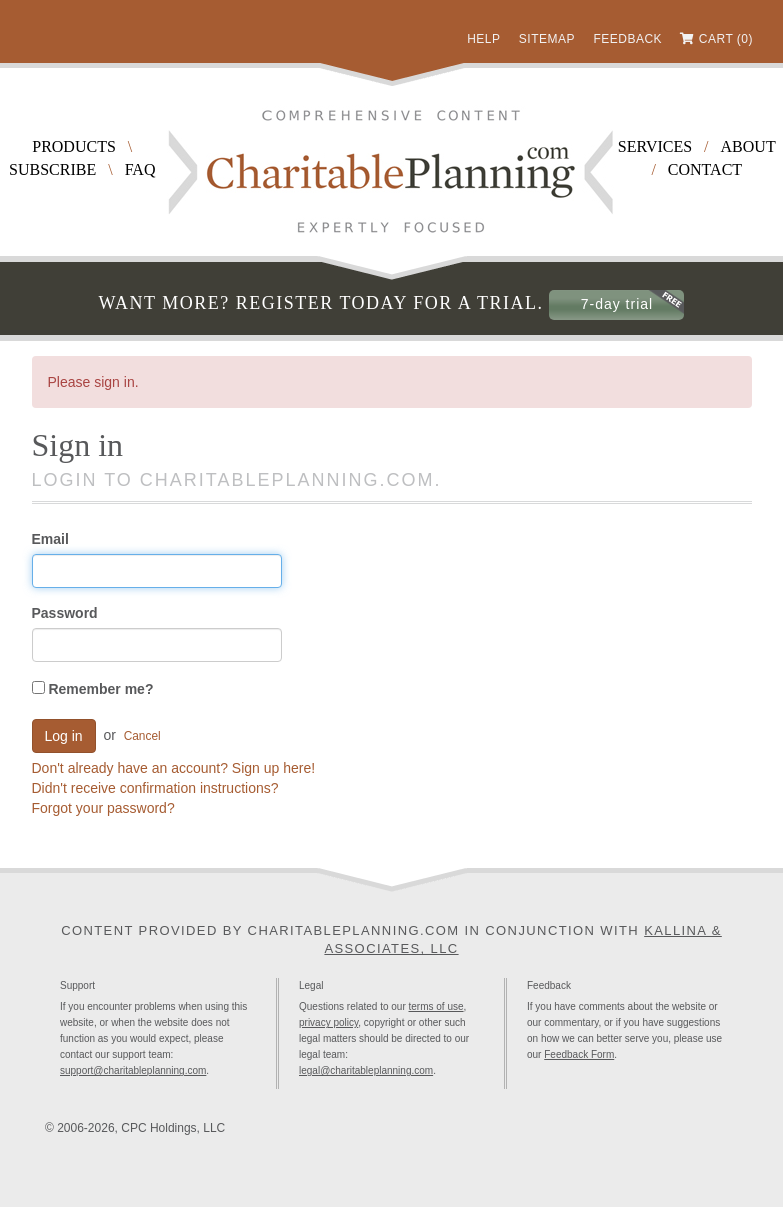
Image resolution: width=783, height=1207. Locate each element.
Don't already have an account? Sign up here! (174, 768)
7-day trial (617, 304)
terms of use (436, 1006)
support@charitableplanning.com (133, 1070)
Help (483, 39)
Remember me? (93, 689)
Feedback (627, 39)
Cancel (142, 736)
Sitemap (547, 39)
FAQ (140, 169)
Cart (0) (726, 39)
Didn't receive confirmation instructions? (155, 788)
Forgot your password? (103, 808)
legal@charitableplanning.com (366, 1070)
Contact (705, 169)
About (748, 146)
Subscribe (52, 169)
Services (655, 146)
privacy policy (328, 1022)
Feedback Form (579, 1054)
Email (50, 539)
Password (65, 613)
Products (74, 146)
